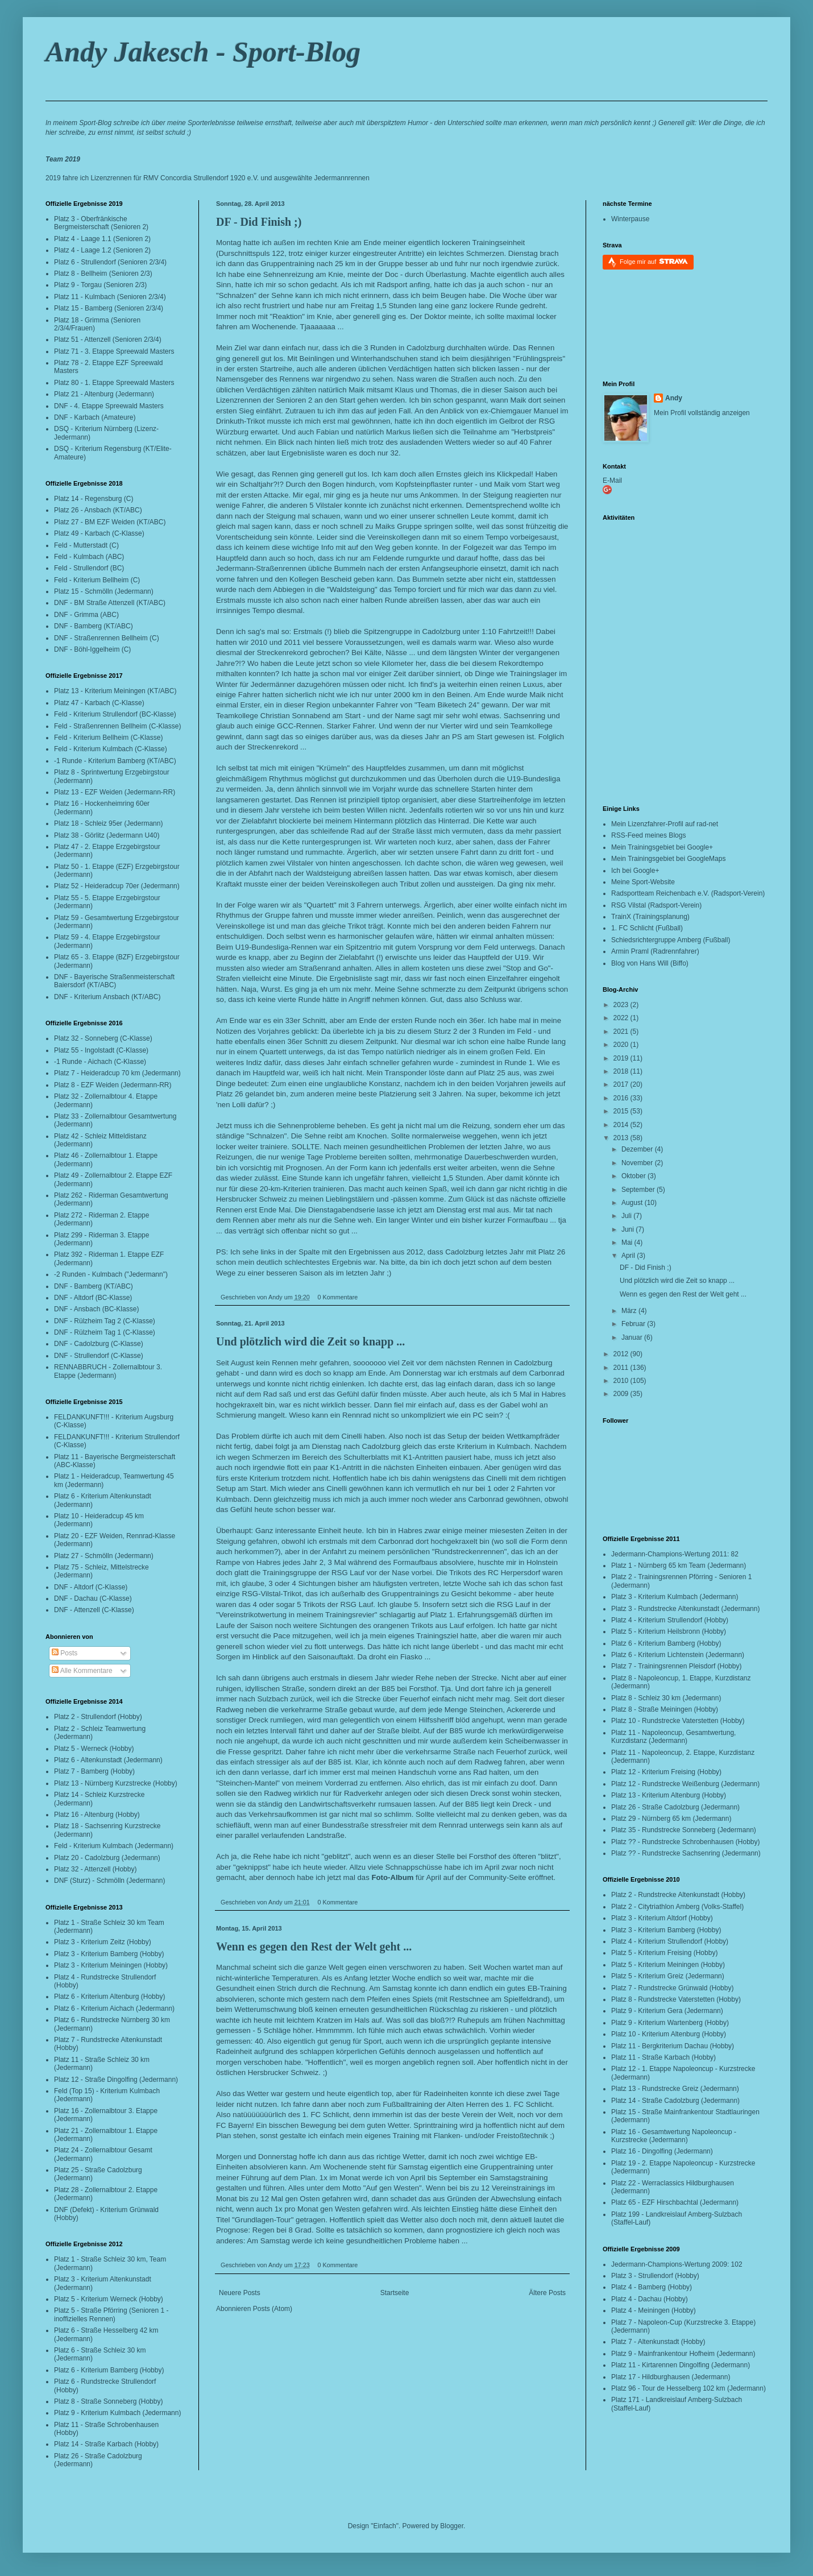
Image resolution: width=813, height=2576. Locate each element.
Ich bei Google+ (635, 871)
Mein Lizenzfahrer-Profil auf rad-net (664, 824)
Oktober (634, 1176)
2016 (622, 1098)
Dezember (638, 1149)
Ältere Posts (547, 2293)
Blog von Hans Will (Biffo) (649, 963)
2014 (622, 1125)
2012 (622, 1354)
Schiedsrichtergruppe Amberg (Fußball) (670, 940)
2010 (622, 1381)
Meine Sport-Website (643, 882)
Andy (673, 398)
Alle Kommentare (82, 1671)
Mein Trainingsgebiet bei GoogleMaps (668, 859)
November (638, 1163)
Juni (628, 1229)
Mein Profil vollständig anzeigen (702, 413)
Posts (64, 1653)
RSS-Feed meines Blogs (648, 835)
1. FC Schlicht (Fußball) (647, 928)
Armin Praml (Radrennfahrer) (655, 951)
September (639, 1190)
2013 (622, 1138)
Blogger (451, 2526)
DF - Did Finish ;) (258, 222)
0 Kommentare (337, 1297)
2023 (622, 1005)
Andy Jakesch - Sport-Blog (202, 52)
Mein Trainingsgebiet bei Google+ (662, 847)
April (629, 1256)
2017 (622, 1084)
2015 (622, 1111)
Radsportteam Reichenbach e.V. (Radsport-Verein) (688, 893)
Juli (627, 1216)
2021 (622, 1032)
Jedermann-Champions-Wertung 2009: (670, 2264)
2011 (622, 1368)
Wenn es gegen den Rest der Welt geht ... (314, 1946)
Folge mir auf (654, 261)
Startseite (394, 2293)
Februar (634, 1324)
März (629, 1311)
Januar (632, 1337)
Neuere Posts (239, 2293)
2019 (622, 1058)
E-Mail (612, 480)
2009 (622, 1394)
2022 (622, 1018)
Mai (627, 1242)
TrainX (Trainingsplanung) (650, 917)
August (633, 1203)
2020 (622, 1045)
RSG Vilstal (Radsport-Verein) (656, 905)
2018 (622, 1071)
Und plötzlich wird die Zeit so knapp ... (310, 1341)
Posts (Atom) (272, 2309)
